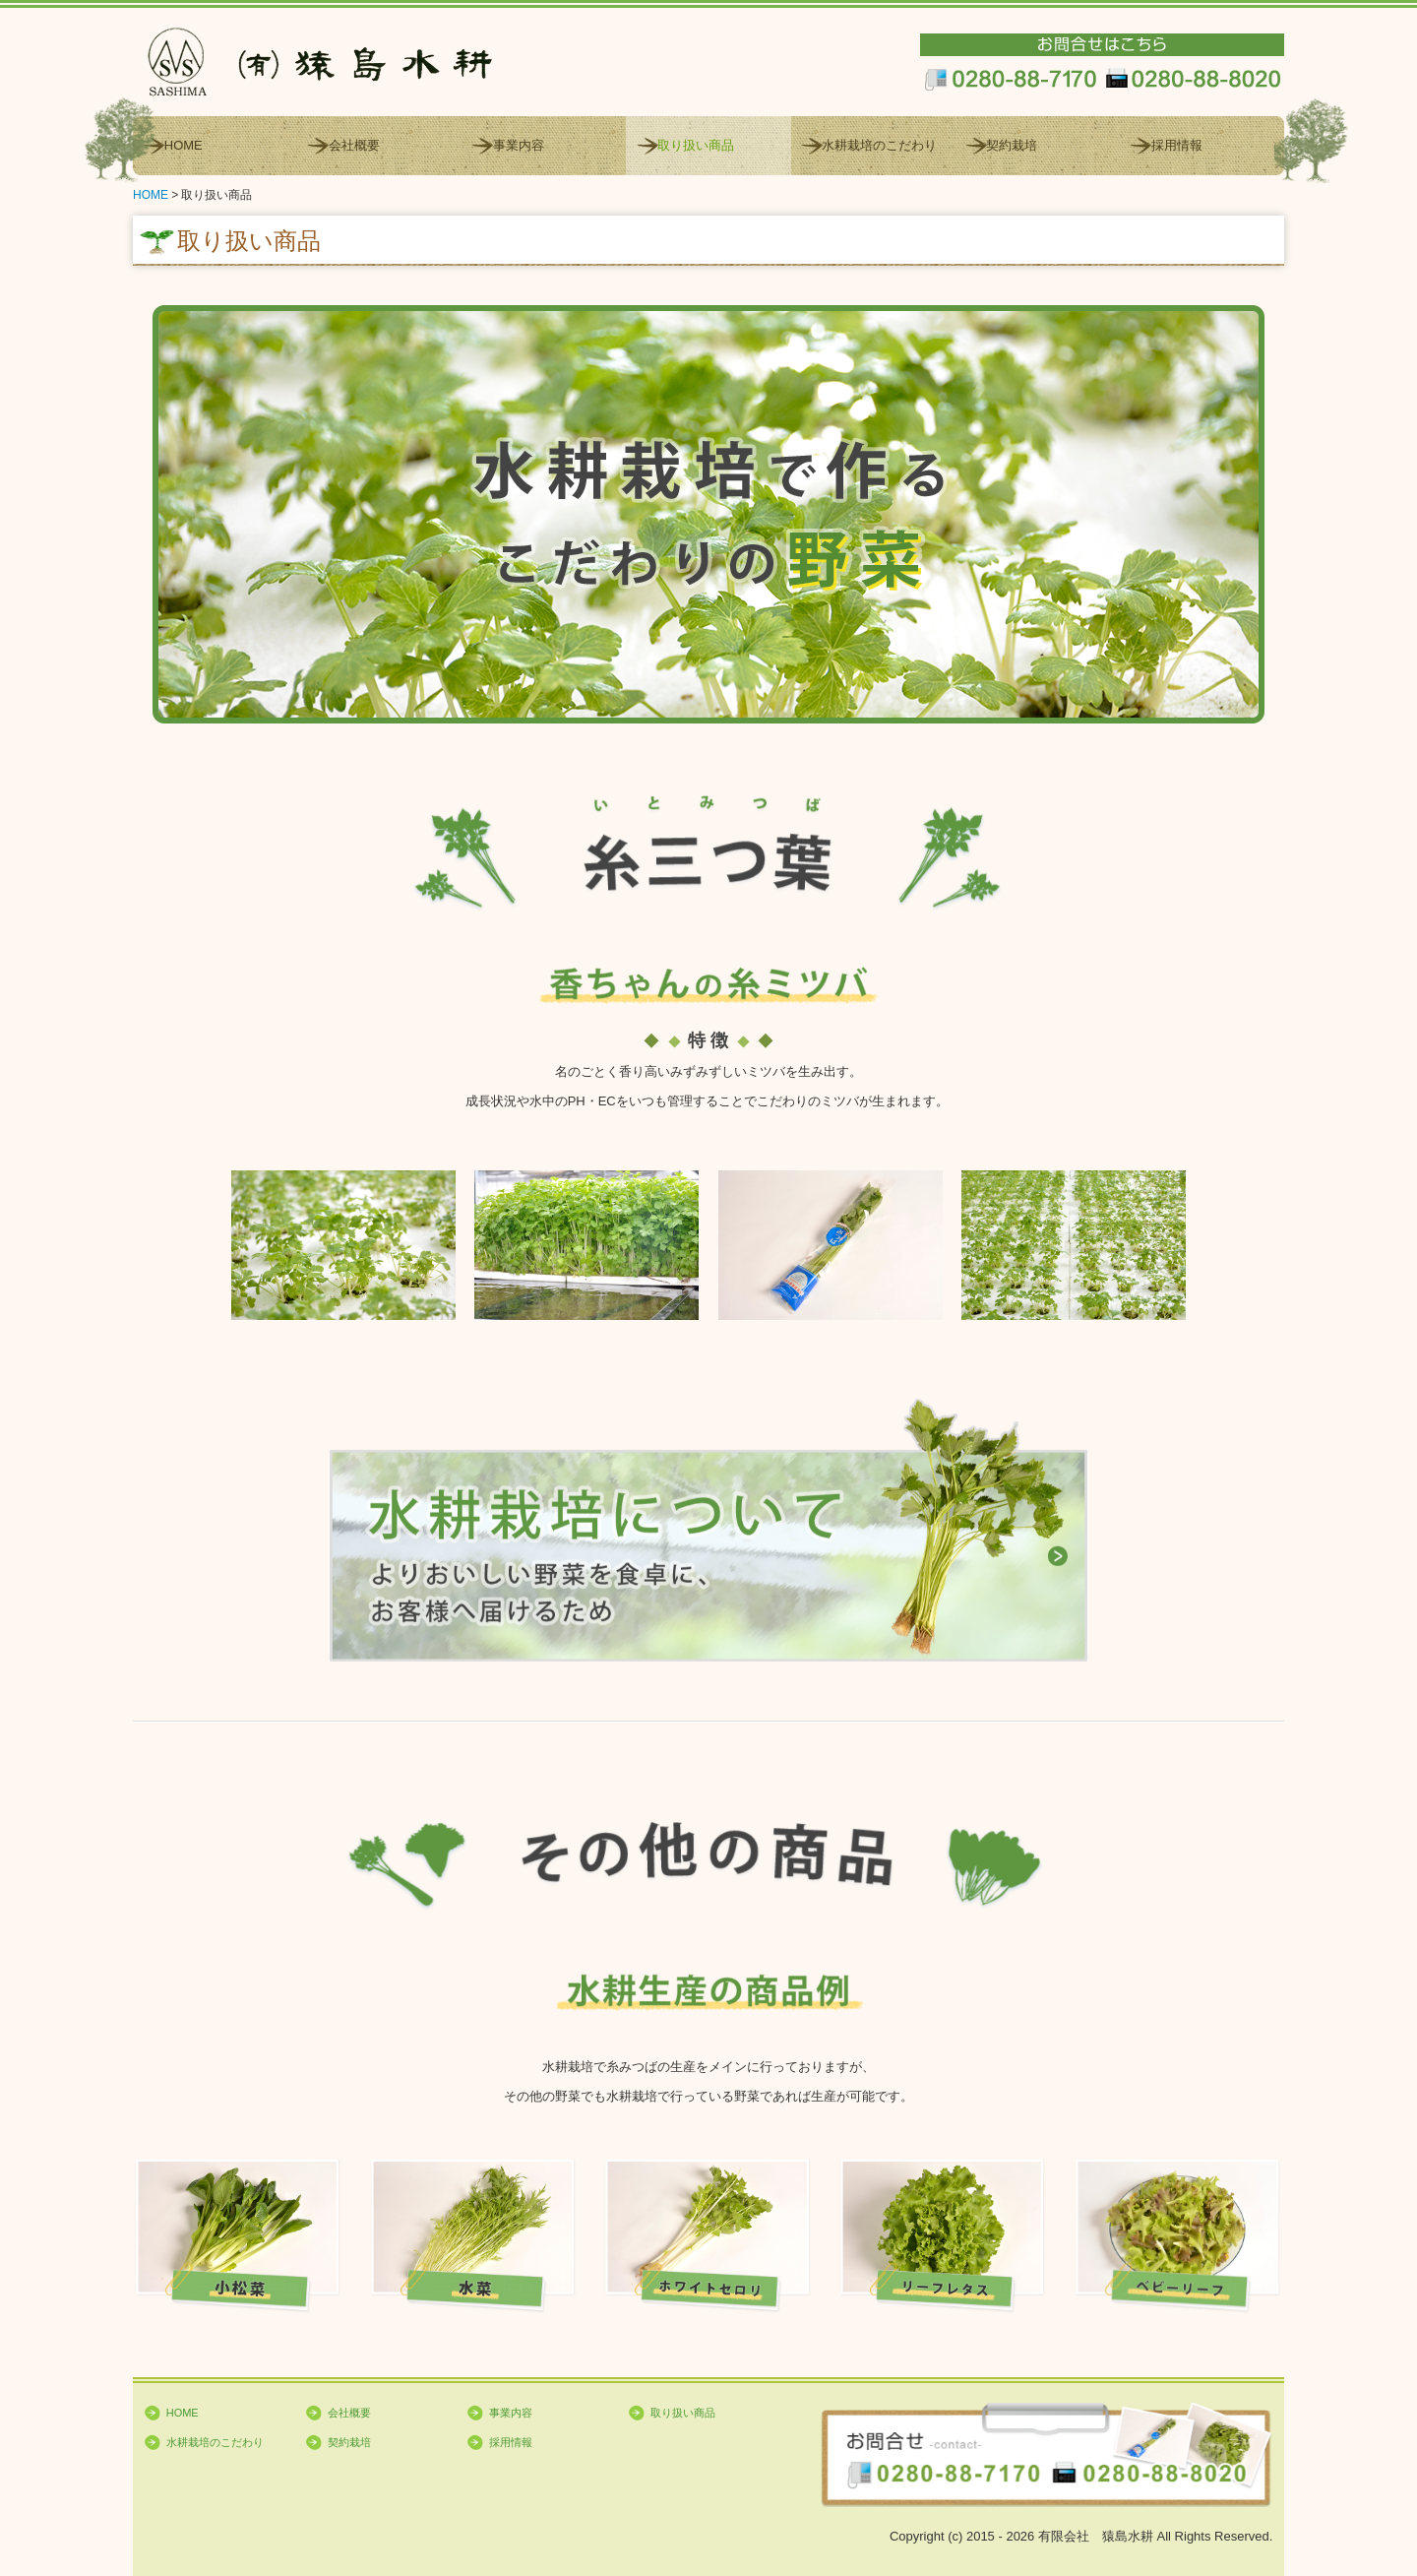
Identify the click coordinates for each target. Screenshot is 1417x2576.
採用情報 (1176, 145)
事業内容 (518, 145)
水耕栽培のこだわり (879, 145)
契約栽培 (1011, 145)
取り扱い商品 (695, 145)
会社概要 (354, 145)
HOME (183, 145)
